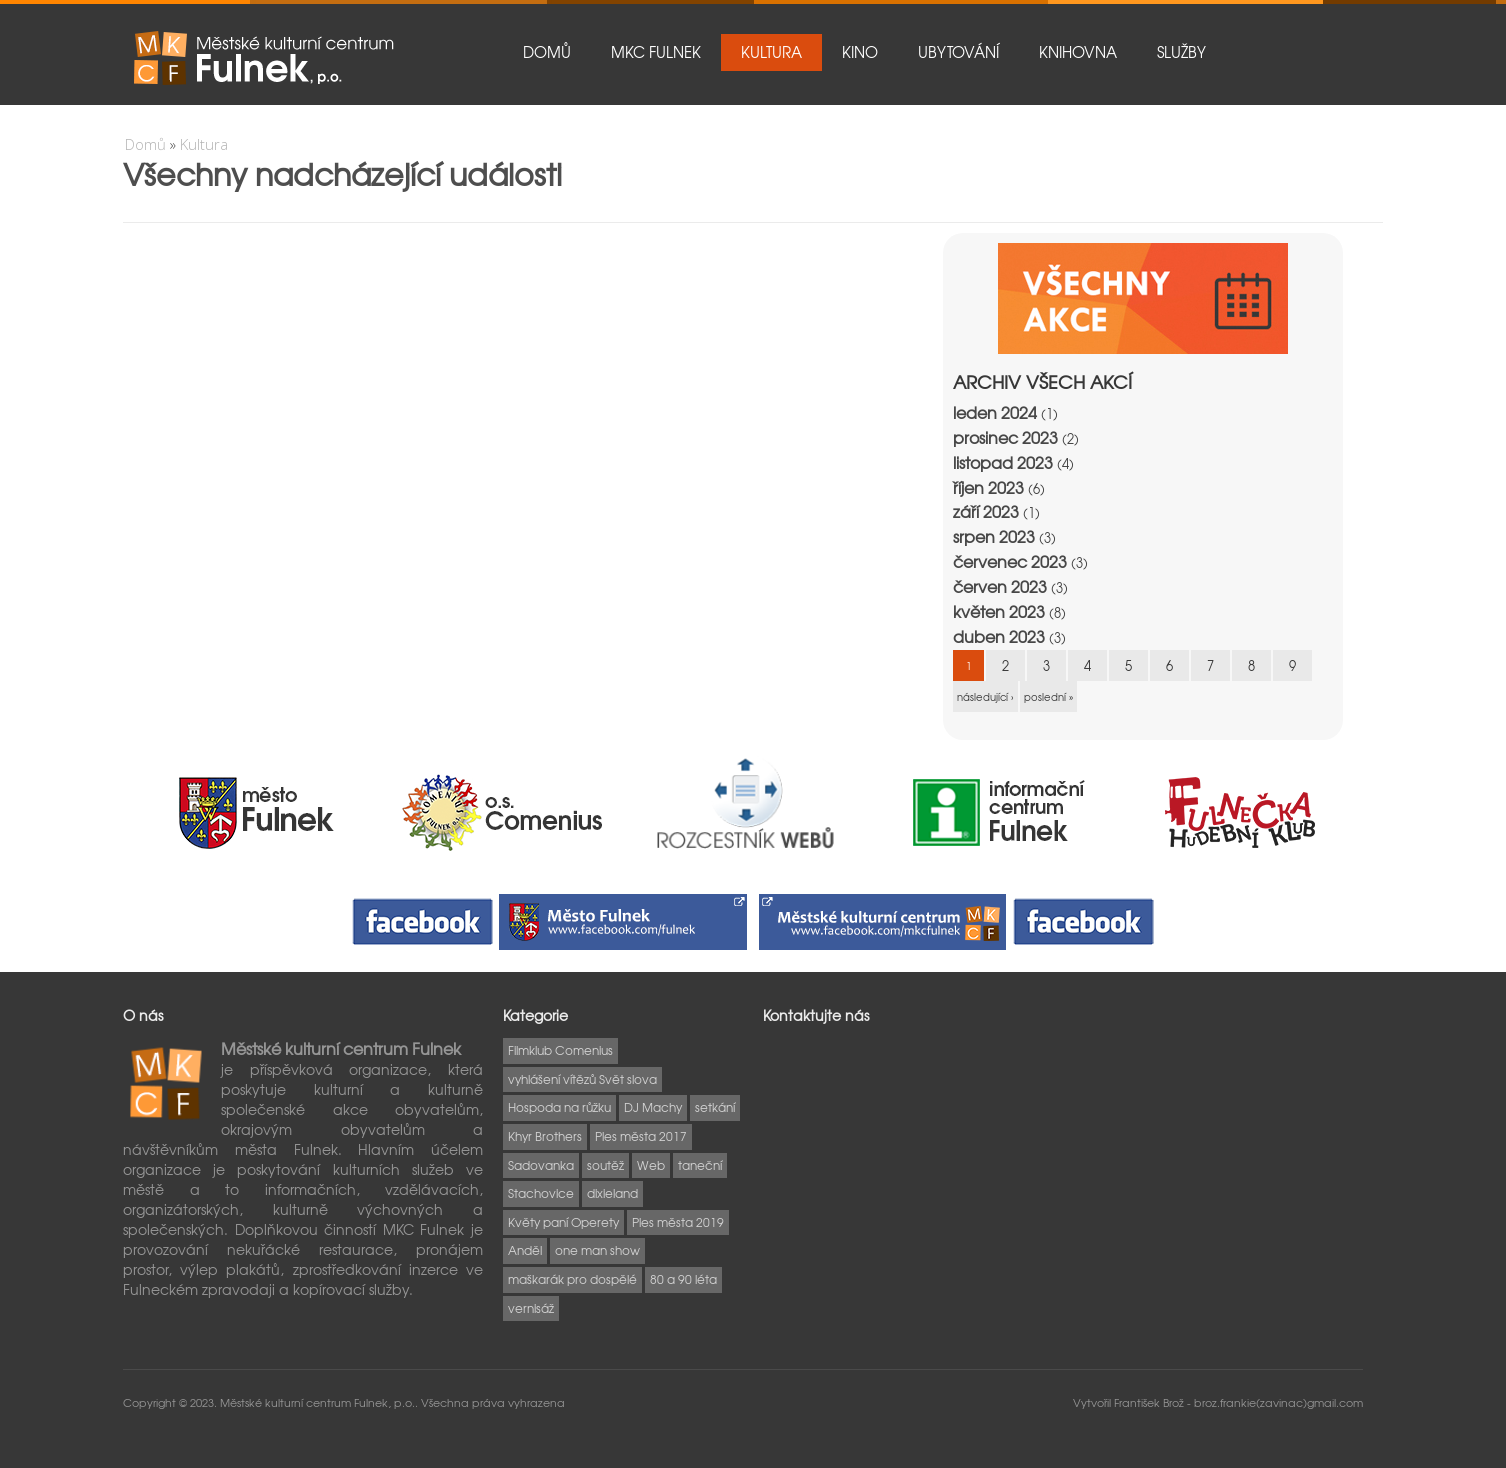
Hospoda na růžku (559, 1107)
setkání (715, 1107)
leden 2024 (995, 412)
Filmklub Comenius (560, 1050)
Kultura (771, 52)
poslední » (1048, 696)
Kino (860, 52)
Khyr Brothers (545, 1136)
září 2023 (986, 511)
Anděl (525, 1250)
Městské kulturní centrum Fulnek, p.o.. (320, 1402)
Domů (547, 52)
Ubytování (958, 52)
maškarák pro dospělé (572, 1279)
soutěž (605, 1165)
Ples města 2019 (678, 1222)
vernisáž (531, 1308)
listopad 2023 (1003, 462)
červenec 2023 (1010, 561)
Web (651, 1165)
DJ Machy (653, 1107)
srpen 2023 (994, 536)
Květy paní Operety (563, 1222)
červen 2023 (1000, 586)
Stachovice (541, 1193)
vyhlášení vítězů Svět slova (582, 1079)
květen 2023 (999, 611)
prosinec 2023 (1005, 437)
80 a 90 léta (683, 1279)
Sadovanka (541, 1165)
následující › (985, 696)
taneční (700, 1165)
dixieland (612, 1193)
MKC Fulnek (656, 52)
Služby (1181, 52)
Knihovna (1078, 52)
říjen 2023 (988, 487)
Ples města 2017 (641, 1136)
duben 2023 (999, 636)
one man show (597, 1250)
